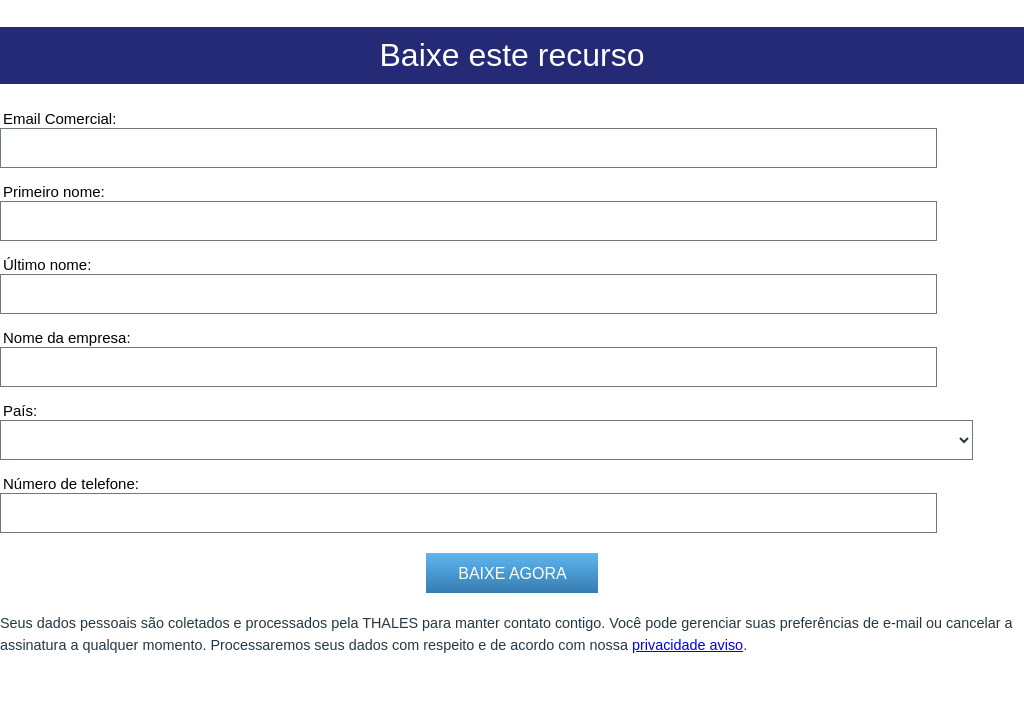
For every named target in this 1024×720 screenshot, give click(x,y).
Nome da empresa (64, 337)
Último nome (45, 264)
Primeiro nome (52, 191)
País (18, 410)
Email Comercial (57, 118)
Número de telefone (69, 483)
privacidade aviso (687, 645)
